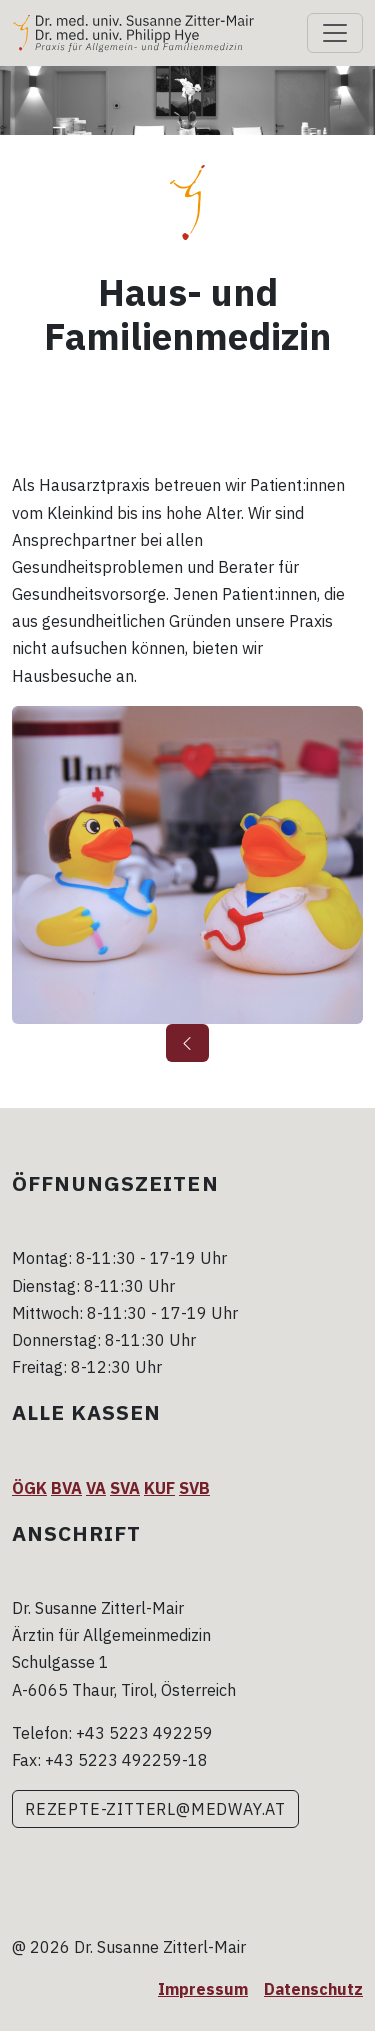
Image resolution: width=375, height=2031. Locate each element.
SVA (125, 1488)
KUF (159, 1488)
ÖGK (29, 1488)
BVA (66, 1488)
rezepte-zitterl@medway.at (155, 1809)
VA (96, 1488)
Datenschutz (313, 1989)
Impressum (203, 1989)
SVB (194, 1488)
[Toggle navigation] (335, 33)
